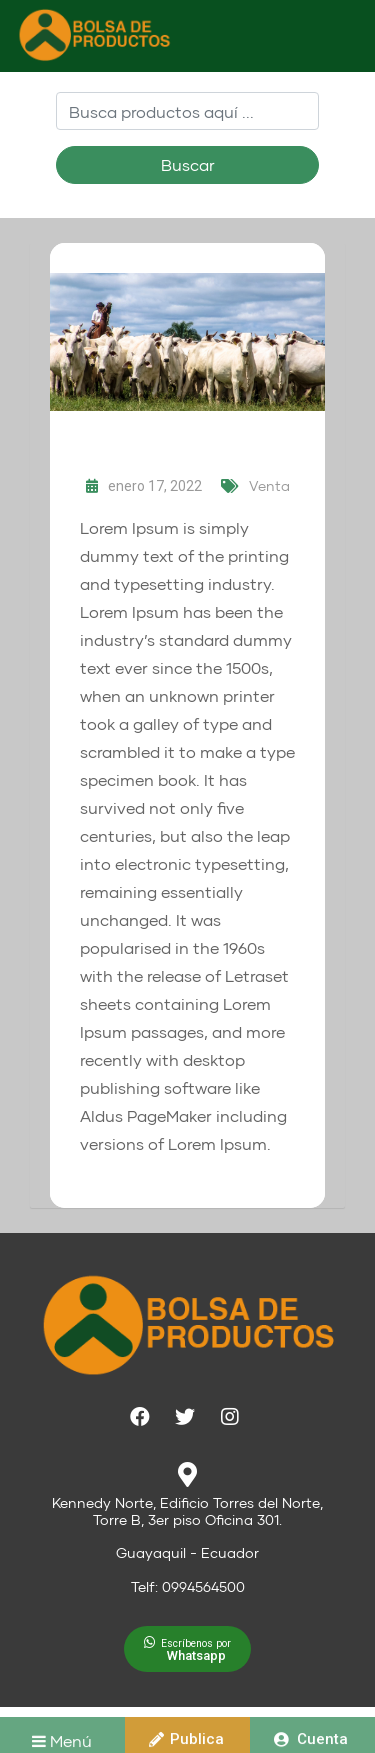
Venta (269, 485)
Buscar (188, 164)
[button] (187, 1649)
